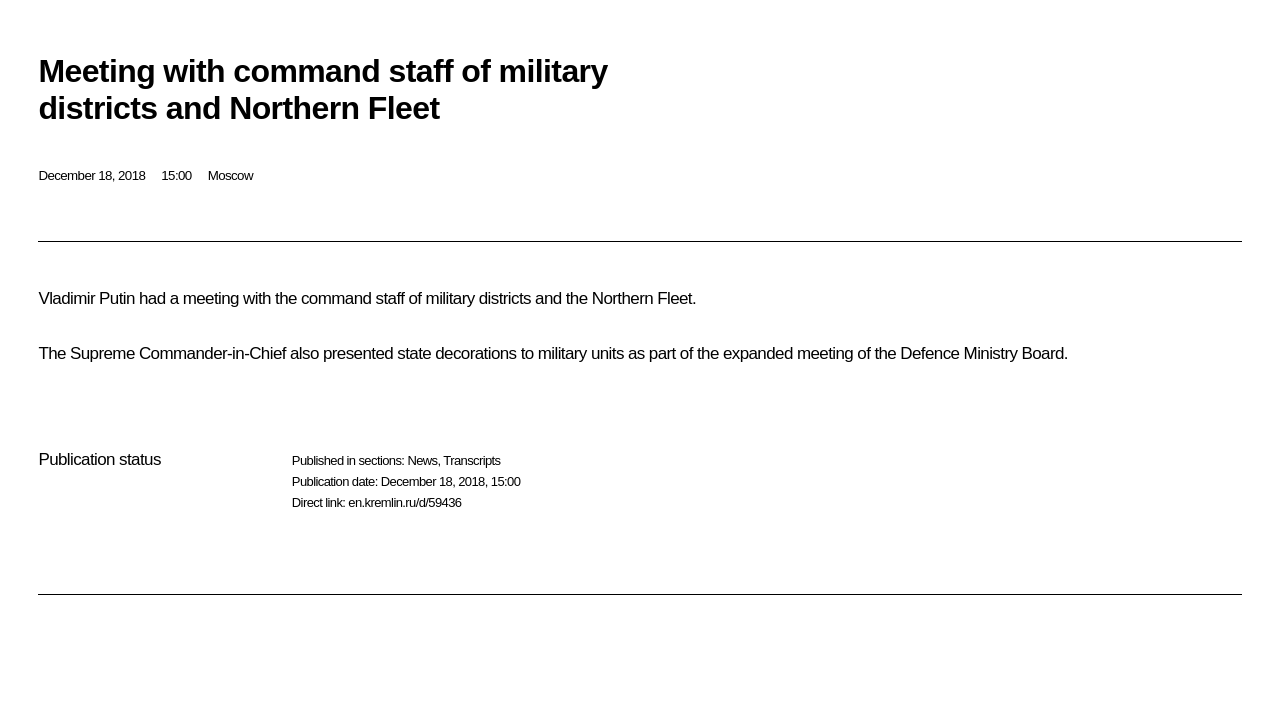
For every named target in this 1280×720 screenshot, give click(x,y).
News (422, 460)
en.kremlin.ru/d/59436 (404, 502)
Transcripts (471, 460)
